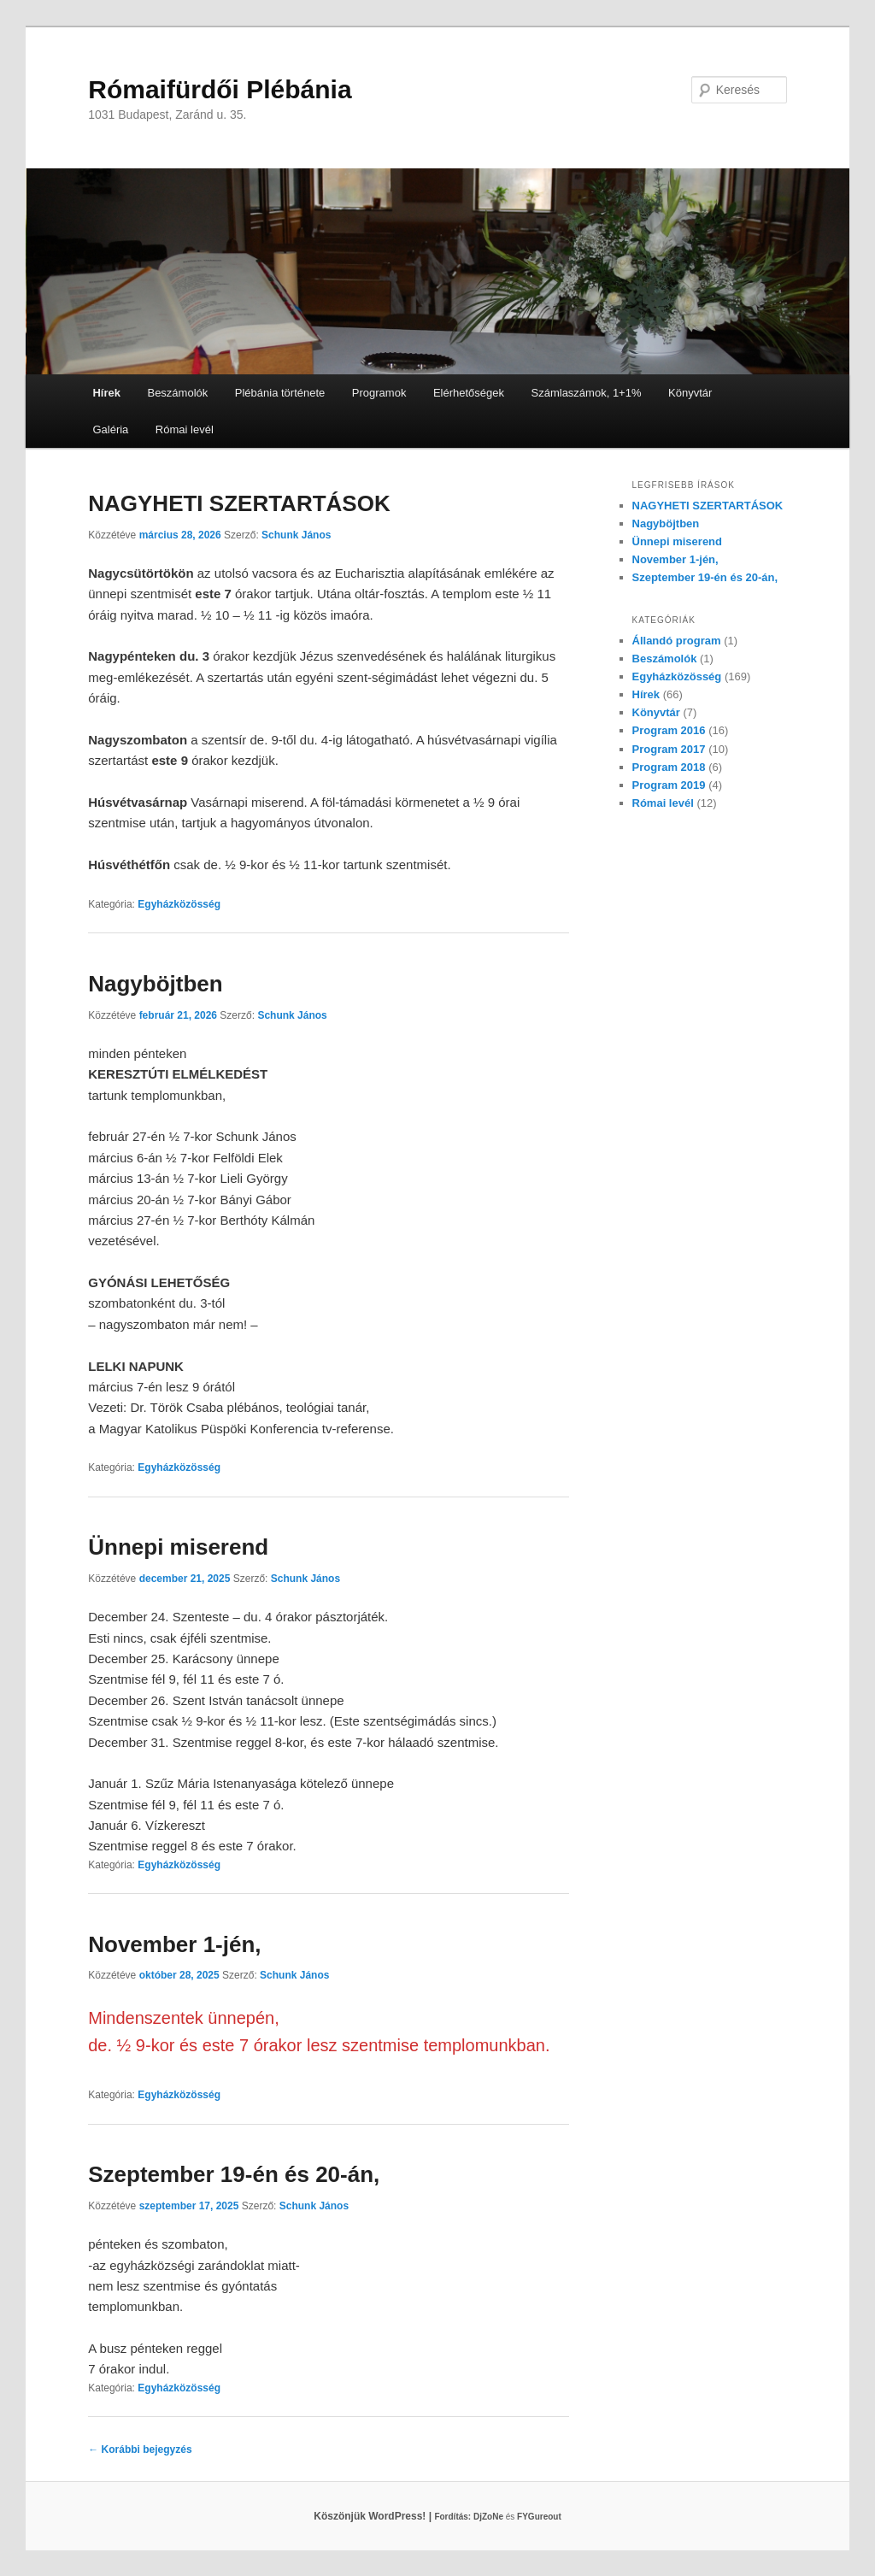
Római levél (185, 429)
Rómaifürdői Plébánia (219, 89)
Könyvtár (690, 392)
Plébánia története (280, 392)
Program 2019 (669, 785)
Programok (379, 392)
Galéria (110, 429)
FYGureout (539, 2516)
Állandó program (676, 640)
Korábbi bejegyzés (139, 2449)
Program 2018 (669, 767)
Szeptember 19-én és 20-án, (233, 2174)
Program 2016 (669, 730)
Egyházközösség (179, 904)
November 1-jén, (174, 1944)
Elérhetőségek (468, 392)
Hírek (106, 392)
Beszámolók (177, 392)
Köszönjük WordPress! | (393, 2516)
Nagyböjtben (155, 984)
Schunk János (296, 535)
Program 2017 (669, 749)
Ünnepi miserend (178, 1547)
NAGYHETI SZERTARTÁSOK (239, 503)
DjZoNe (488, 2516)
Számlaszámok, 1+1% (586, 392)
